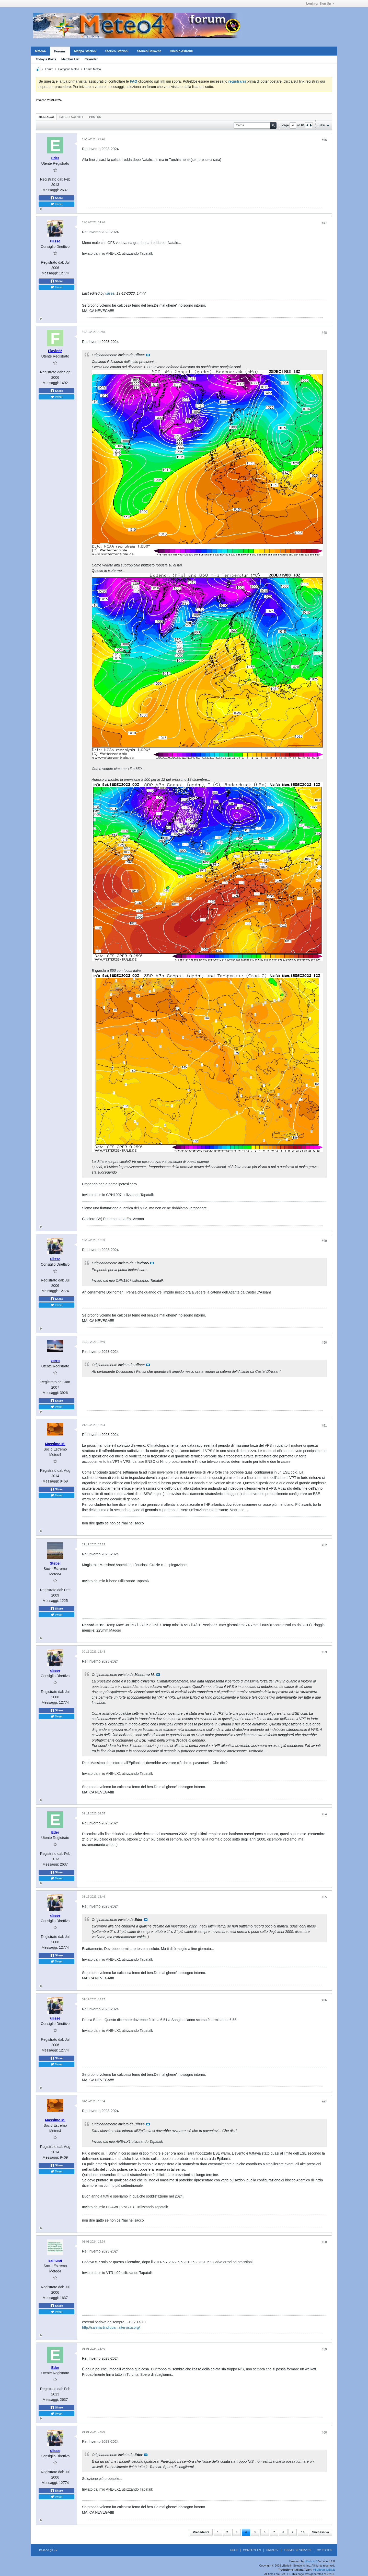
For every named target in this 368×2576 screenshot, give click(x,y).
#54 (324, 1814)
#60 (324, 2432)
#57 (324, 2102)
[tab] (46, 116)
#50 (324, 1342)
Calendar (91, 59)
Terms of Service (298, 2550)
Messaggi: (51, 190)
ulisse (109, 293)
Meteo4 (40, 51)
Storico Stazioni (117, 51)
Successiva (320, 2532)
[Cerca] (255, 125)
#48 (324, 332)
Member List (70, 59)
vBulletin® (311, 2561)
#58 (324, 2242)
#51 (324, 1426)
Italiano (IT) (48, 2550)
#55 (324, 1897)
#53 (324, 1652)
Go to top (324, 2550)
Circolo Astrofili (181, 51)
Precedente (201, 2532)
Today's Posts (46, 59)
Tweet (56, 204)
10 (302, 2532)
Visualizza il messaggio (148, 355)
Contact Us (252, 2550)
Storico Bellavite (149, 51)
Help (234, 2550)
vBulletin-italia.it (324, 2569)
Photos (95, 116)
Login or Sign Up (320, 3)
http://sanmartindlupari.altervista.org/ (111, 2327)
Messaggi (46, 116)
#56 (324, 2000)
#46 (324, 140)
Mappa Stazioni (85, 51)
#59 (324, 2349)
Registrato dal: (51, 179)
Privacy (272, 2550)
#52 (324, 1545)
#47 (324, 223)
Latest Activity (71, 116)
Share (56, 198)
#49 (324, 1241)
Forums (59, 51)
